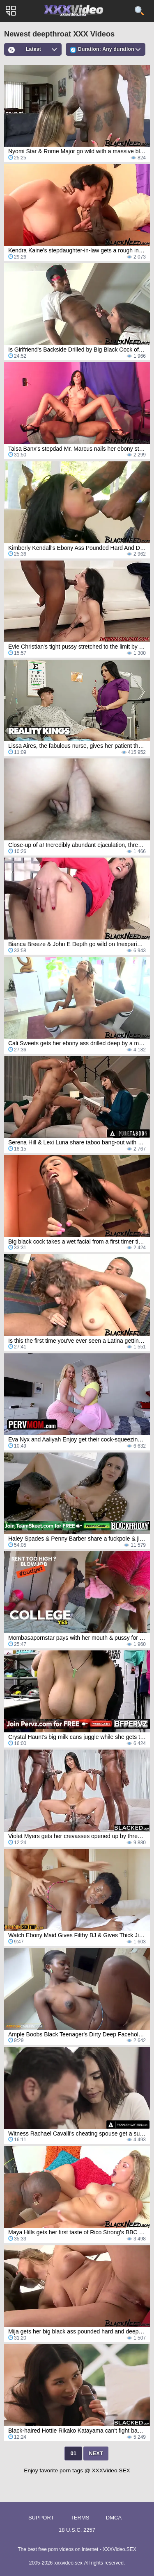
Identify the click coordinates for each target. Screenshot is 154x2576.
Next (96, 2453)
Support (41, 2518)
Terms (80, 2518)
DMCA (114, 2518)
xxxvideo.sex (68, 2563)
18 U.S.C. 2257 (77, 2530)
